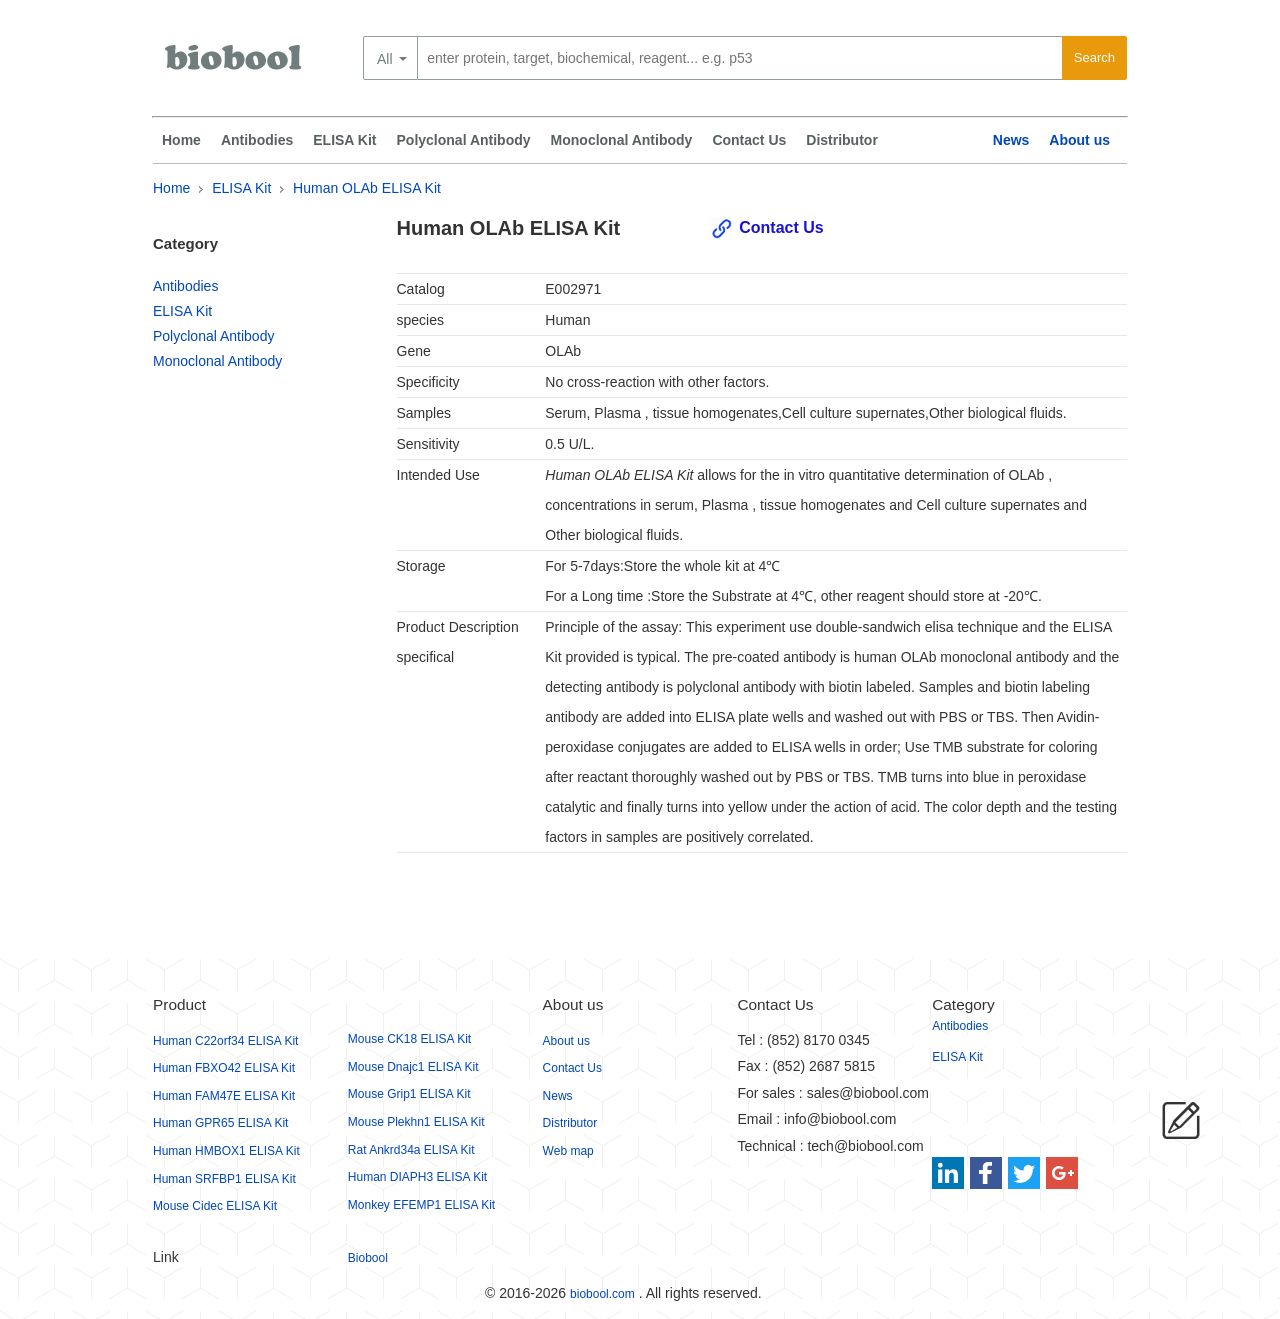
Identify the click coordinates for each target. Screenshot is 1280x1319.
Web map (568, 1151)
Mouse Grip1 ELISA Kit (409, 1094)
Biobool (368, 1258)
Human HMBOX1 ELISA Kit (226, 1151)
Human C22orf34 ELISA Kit (225, 1041)
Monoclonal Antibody (622, 140)
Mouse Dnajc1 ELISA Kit (413, 1067)
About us (1079, 140)
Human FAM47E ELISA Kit (224, 1096)
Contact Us (749, 140)
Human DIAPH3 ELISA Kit (417, 1177)
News (1011, 140)
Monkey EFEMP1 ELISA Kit (421, 1205)
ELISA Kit (344, 140)
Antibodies (257, 140)
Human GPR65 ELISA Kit (220, 1123)
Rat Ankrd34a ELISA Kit (411, 1150)
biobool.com (602, 1294)
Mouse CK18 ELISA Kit (409, 1039)
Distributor (842, 140)
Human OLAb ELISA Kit (367, 188)
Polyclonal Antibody (464, 140)
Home (181, 140)
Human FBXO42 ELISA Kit (224, 1068)
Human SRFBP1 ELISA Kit (224, 1179)
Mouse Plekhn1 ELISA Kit (416, 1122)
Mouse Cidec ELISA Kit (215, 1206)
